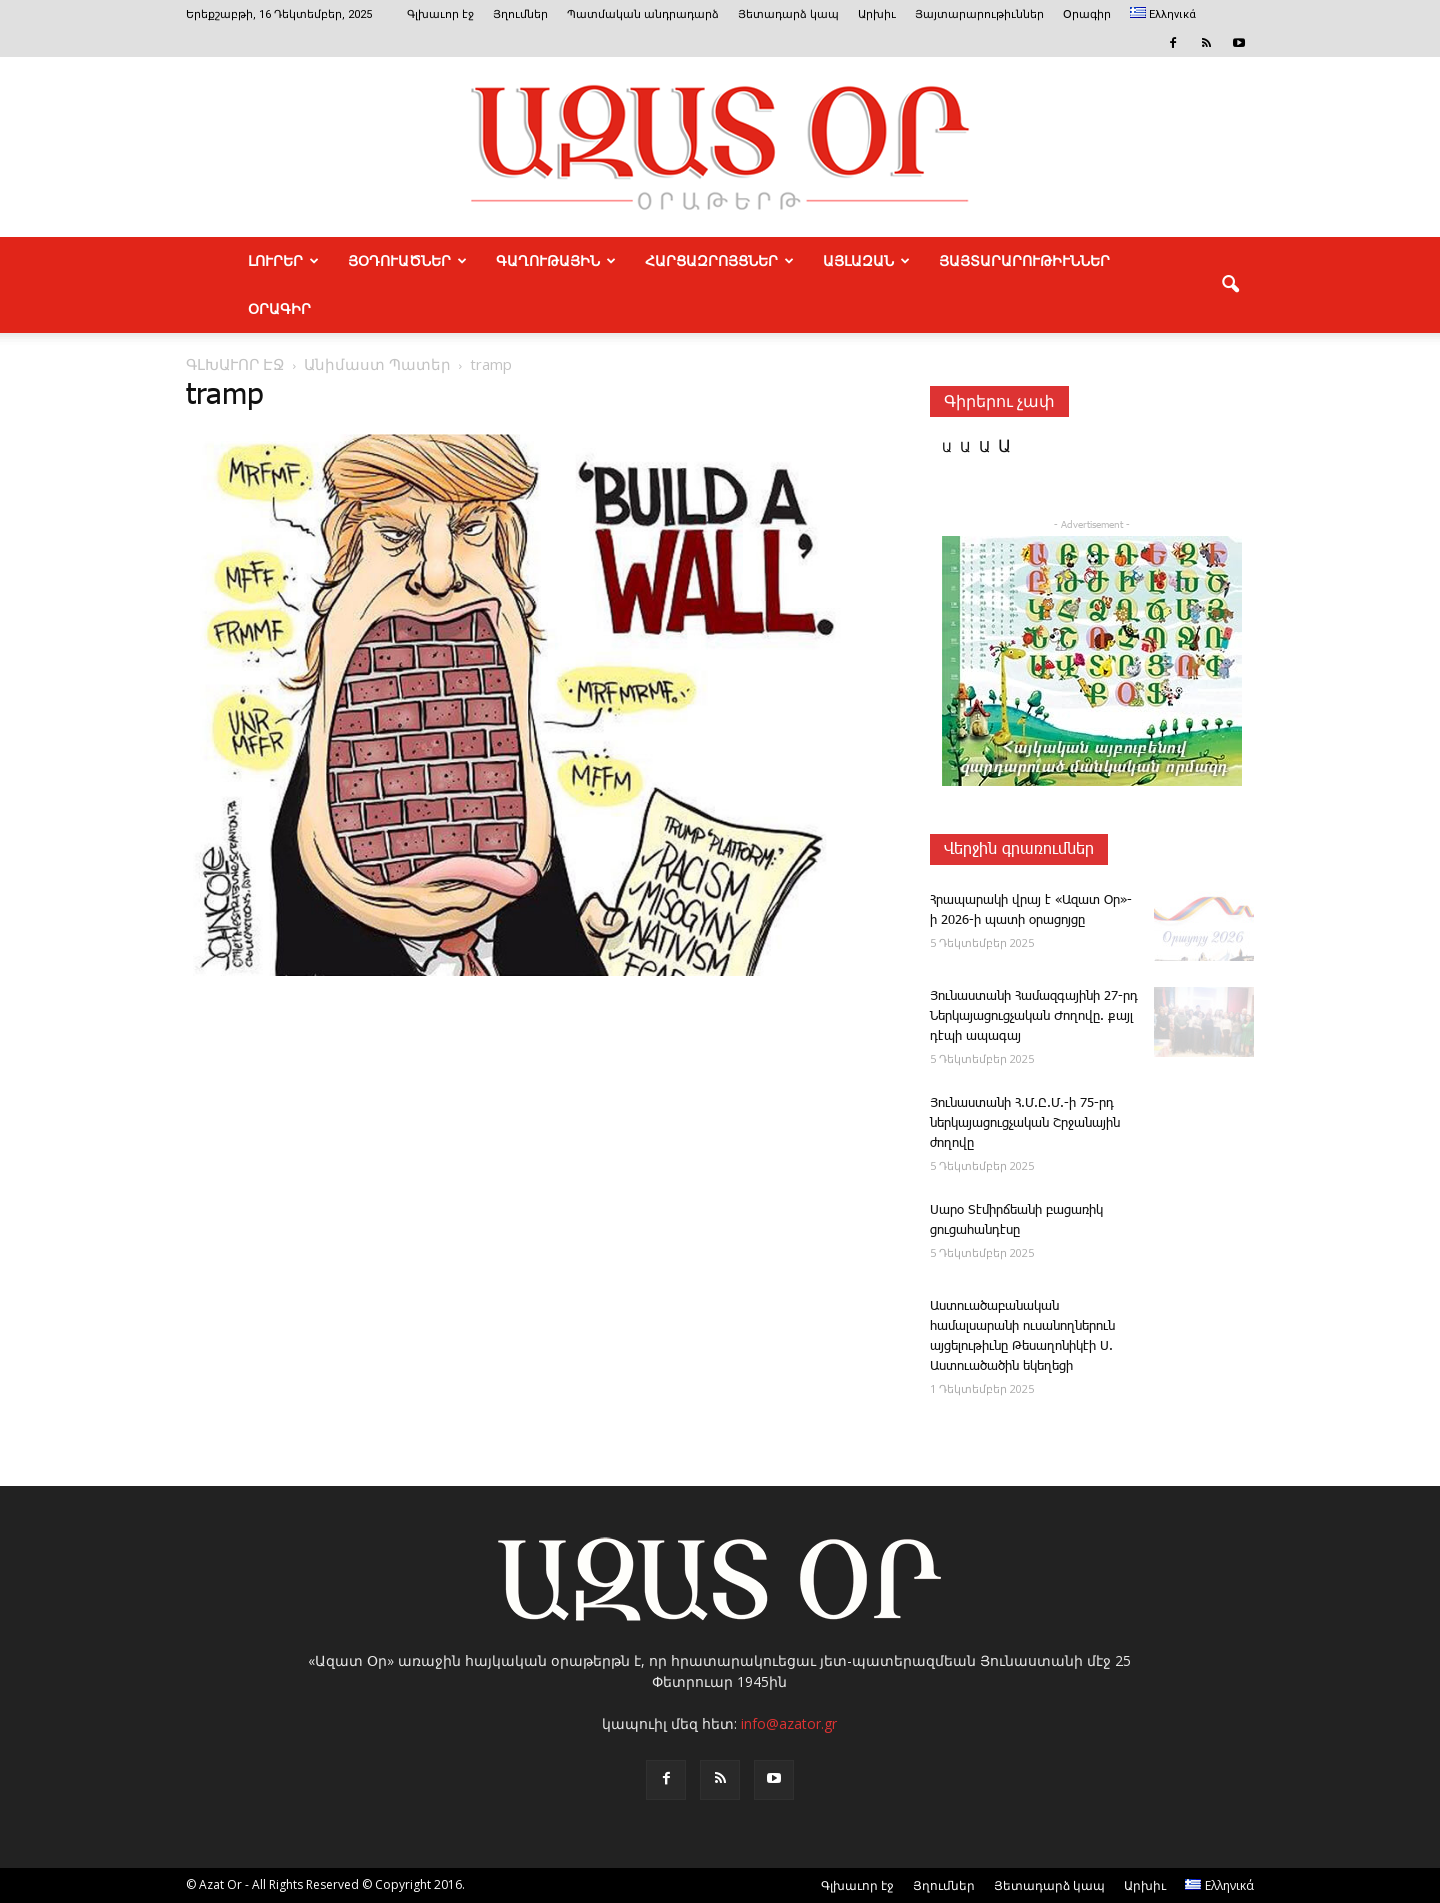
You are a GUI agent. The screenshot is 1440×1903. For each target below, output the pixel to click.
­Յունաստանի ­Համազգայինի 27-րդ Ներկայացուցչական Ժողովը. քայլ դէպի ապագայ (1034, 1016)
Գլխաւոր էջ (440, 14)
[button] (1230, 285)
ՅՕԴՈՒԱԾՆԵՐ (407, 261)
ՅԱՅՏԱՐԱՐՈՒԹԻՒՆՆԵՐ (1024, 261)
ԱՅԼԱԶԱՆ (866, 261)
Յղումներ (520, 14)
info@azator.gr (789, 1723)
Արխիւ (877, 14)
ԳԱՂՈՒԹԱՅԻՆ (556, 261)
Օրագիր (1087, 14)
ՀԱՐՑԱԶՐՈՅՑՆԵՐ (719, 261)
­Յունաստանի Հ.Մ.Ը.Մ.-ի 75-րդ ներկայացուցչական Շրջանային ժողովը (1025, 1123)
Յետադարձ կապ (788, 14)
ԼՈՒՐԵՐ (283, 261)
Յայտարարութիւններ (979, 14)
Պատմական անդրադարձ (643, 14)
